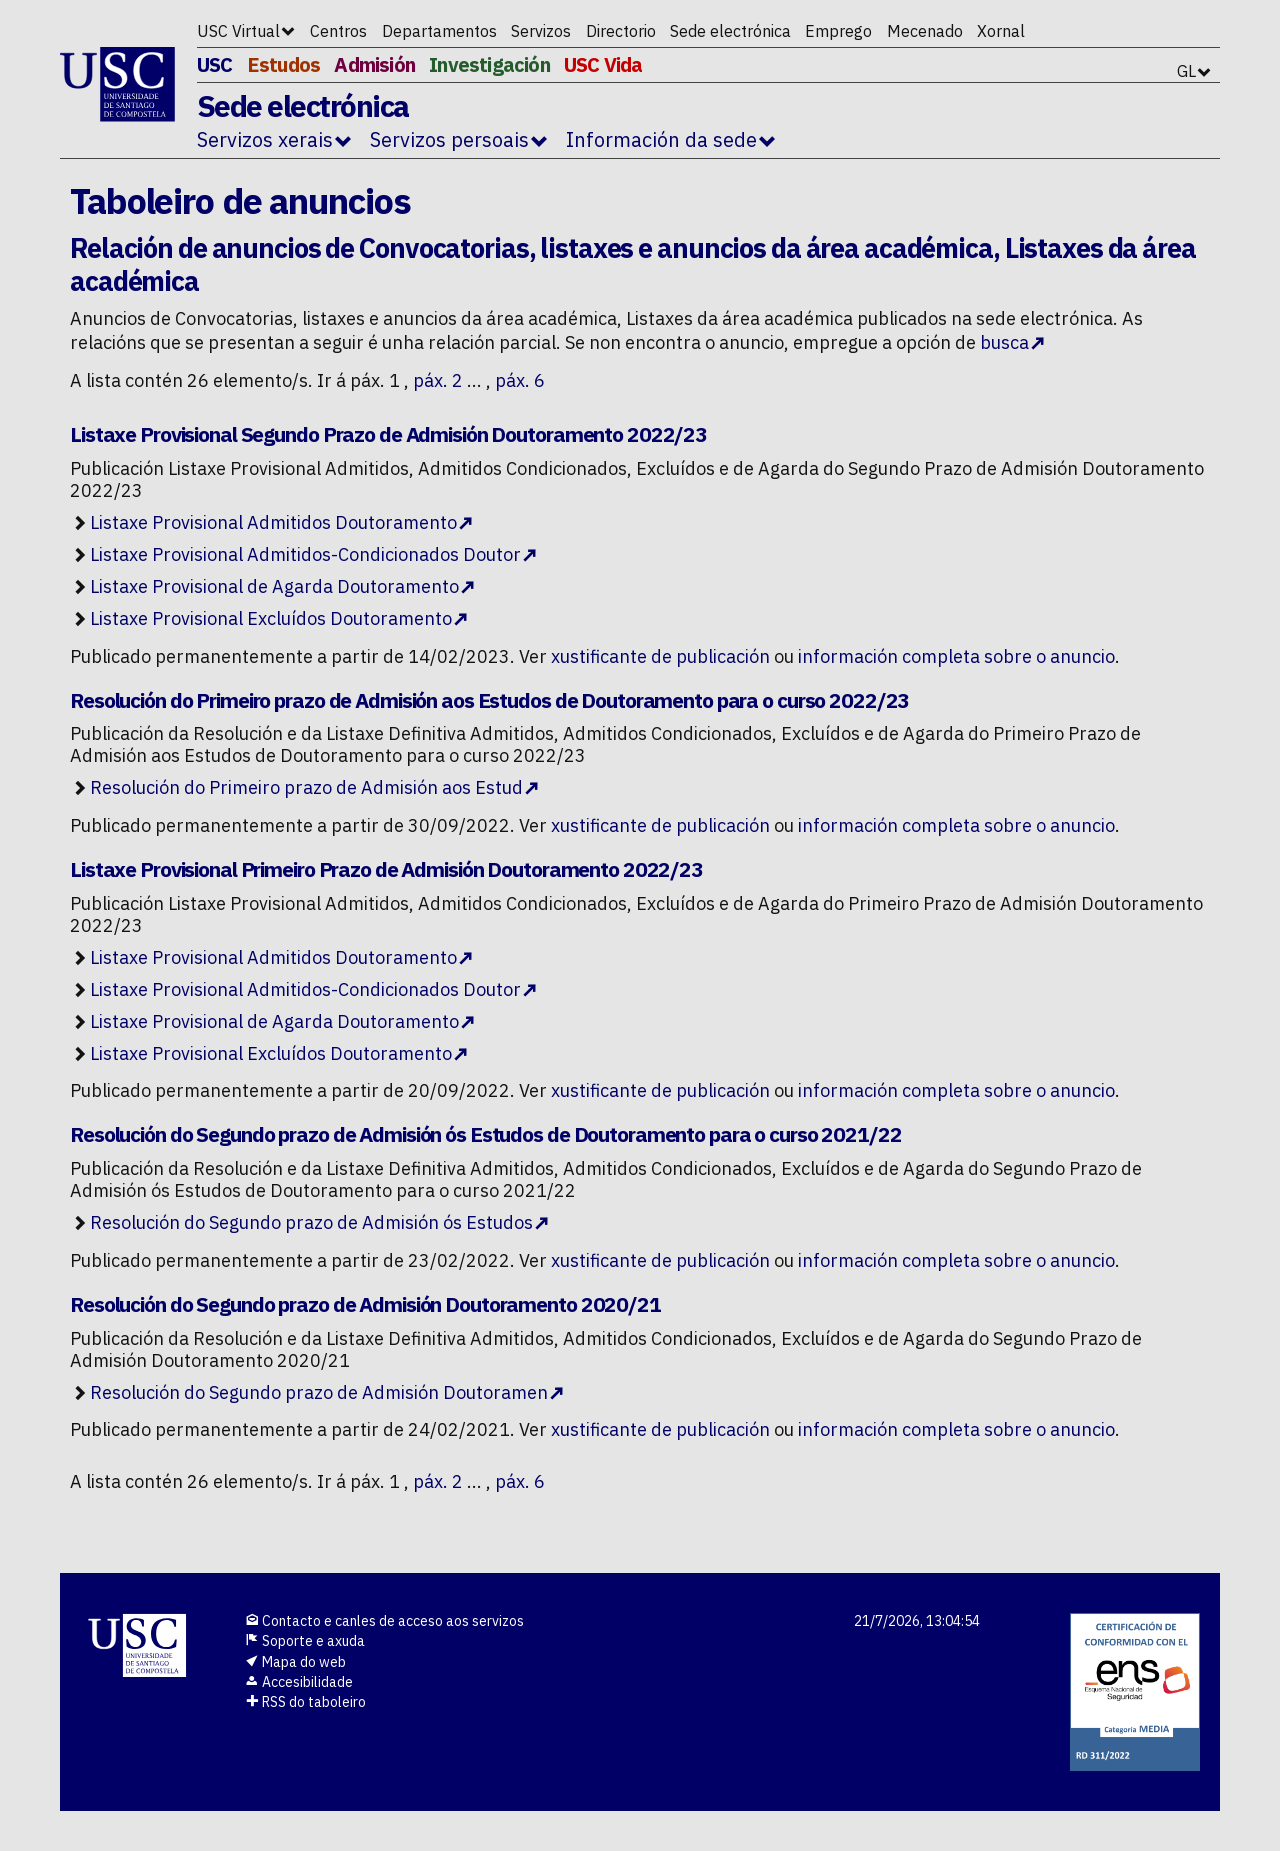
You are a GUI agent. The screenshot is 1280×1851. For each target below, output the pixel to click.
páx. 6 (520, 380)
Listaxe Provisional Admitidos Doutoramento (273, 522)
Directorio (621, 31)
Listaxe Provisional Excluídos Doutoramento (271, 618)
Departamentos (439, 31)
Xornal (1001, 31)
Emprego (838, 31)
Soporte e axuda (305, 1641)
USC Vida (603, 64)
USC (215, 64)
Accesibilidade (299, 1682)
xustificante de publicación (660, 656)
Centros (338, 31)
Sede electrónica (730, 31)
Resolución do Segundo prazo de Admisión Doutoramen (319, 1392)
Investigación (489, 64)
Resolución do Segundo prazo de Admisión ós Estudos (311, 1222)
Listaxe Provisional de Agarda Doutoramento (274, 586)
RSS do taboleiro (305, 1702)
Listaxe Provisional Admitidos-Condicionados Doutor (305, 554)
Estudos (283, 64)
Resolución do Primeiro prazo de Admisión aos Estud (306, 787)
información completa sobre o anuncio (956, 656)
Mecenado (925, 31)
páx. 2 (438, 380)
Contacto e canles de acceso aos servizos (384, 1621)
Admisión (374, 64)
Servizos (541, 31)
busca (1004, 342)
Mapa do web (295, 1662)
